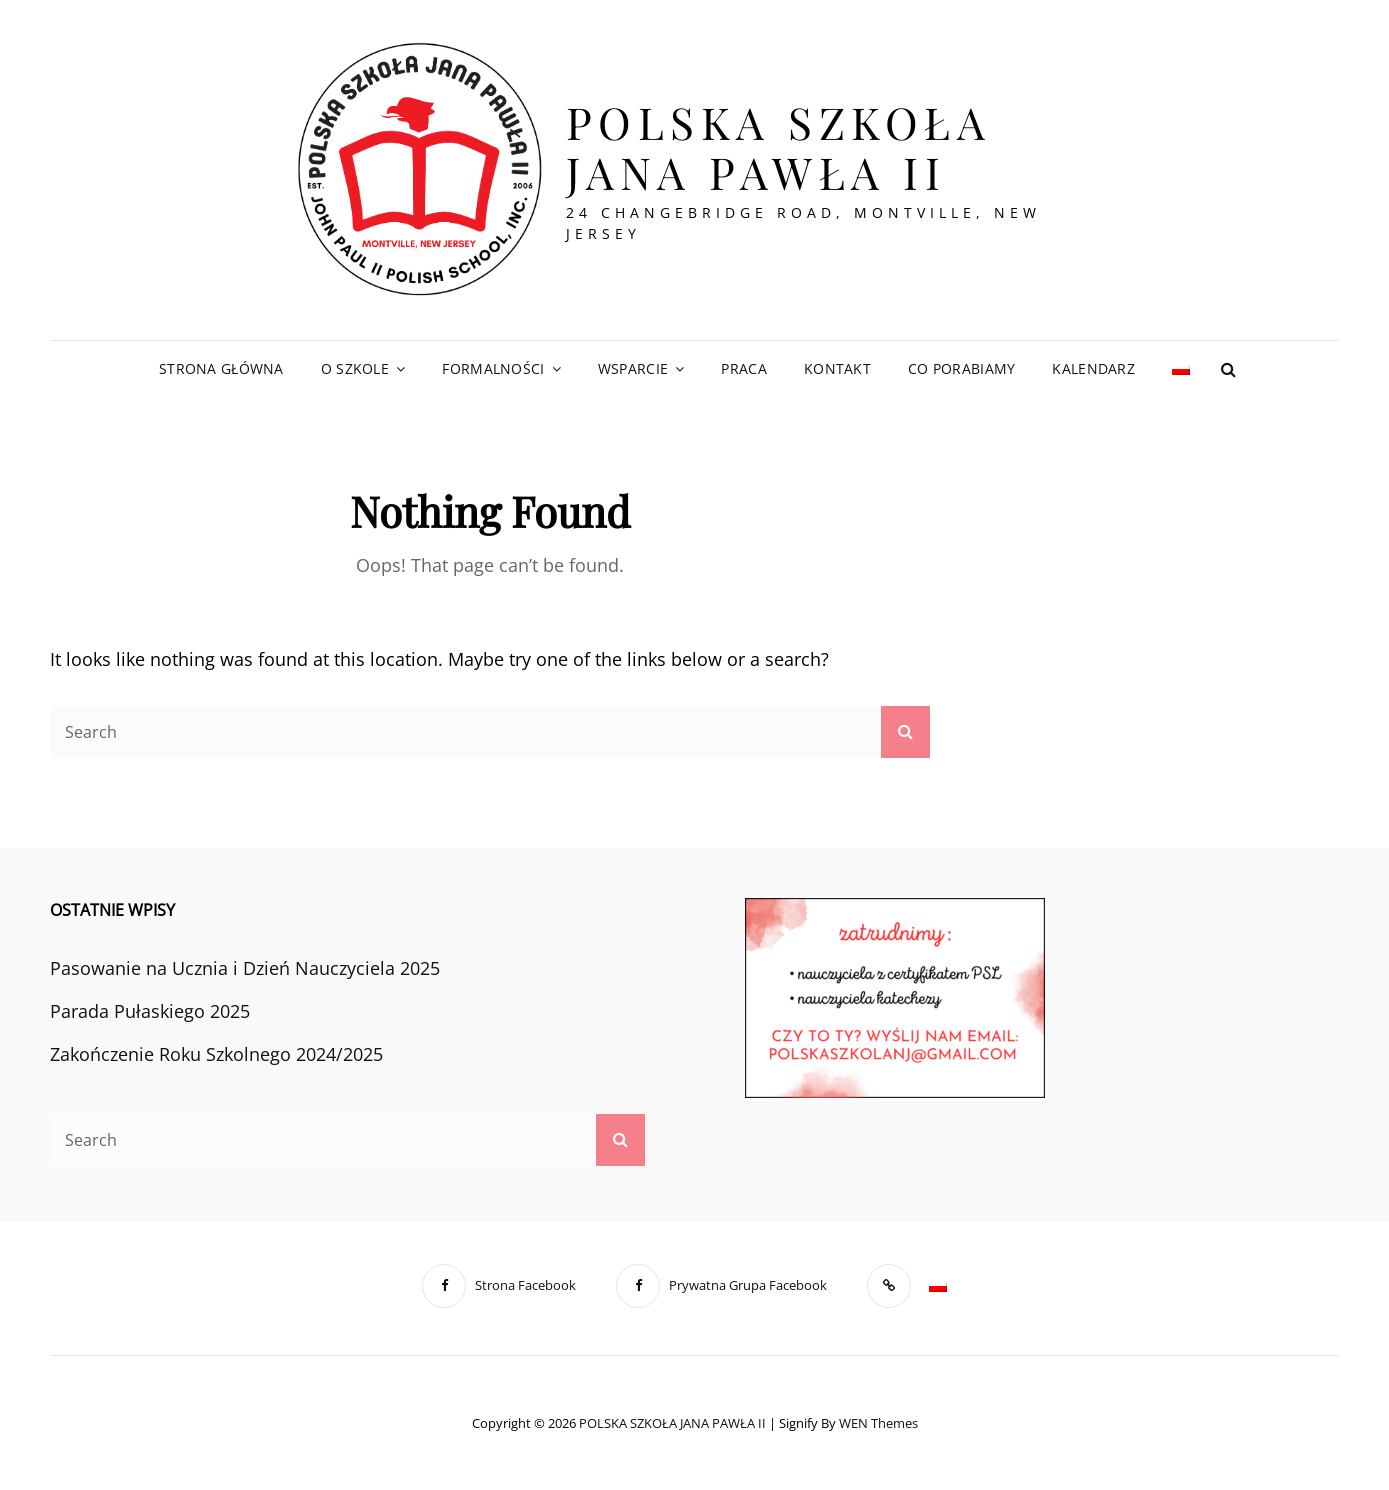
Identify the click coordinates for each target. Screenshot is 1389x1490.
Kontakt (837, 368)
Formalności (493, 368)
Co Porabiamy (961, 368)
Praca (743, 368)
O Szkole (355, 368)
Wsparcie (633, 368)
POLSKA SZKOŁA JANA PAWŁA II (779, 147)
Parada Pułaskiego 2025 (150, 1011)
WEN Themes (878, 1423)
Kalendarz (1093, 368)
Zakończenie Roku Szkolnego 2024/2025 (216, 1054)
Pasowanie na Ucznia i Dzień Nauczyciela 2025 (245, 968)
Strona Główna (221, 368)
